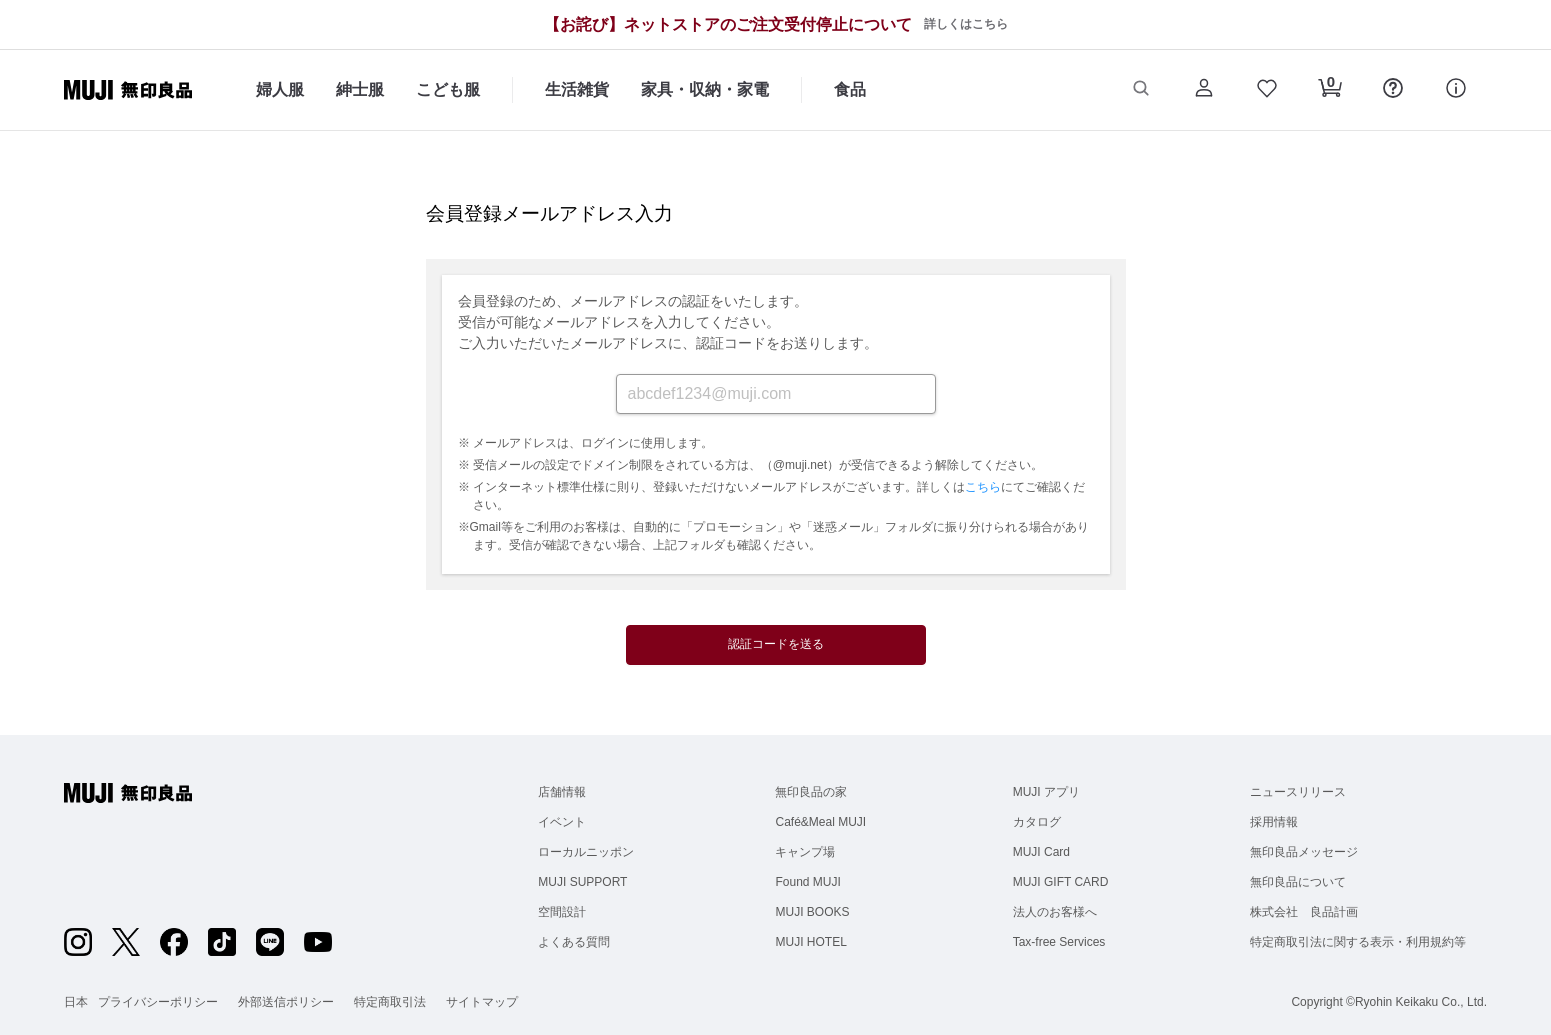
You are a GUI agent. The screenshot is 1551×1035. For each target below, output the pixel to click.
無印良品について (1298, 882)
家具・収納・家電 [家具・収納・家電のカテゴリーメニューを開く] (705, 89)
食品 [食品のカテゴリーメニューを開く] (850, 89)
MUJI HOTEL (810, 942)
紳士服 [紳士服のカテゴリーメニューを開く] (360, 89)
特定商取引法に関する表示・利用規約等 (1358, 942)
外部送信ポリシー (286, 1002)
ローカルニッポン (586, 852)
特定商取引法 (390, 1002)
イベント (562, 822)
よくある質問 (574, 942)
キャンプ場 (805, 852)
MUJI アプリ (1046, 792)
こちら (983, 487)
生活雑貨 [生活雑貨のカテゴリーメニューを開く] (577, 89)
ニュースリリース (1298, 792)
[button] (1140, 90)
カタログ (1037, 822)
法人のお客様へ (1055, 912)
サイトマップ (482, 1002)
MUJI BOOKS (812, 912)
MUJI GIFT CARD (1061, 882)
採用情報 (1274, 822)
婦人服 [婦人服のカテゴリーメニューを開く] (280, 89)
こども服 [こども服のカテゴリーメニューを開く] (448, 89)
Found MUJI (807, 882)
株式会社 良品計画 (1304, 912)
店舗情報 (562, 792)
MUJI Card (1041, 852)
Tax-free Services (1059, 942)
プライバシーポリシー (158, 1002)
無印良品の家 (811, 792)
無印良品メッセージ (1304, 852)
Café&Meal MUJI (820, 822)
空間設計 (562, 912)
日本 (76, 1002)
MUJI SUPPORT (582, 882)
